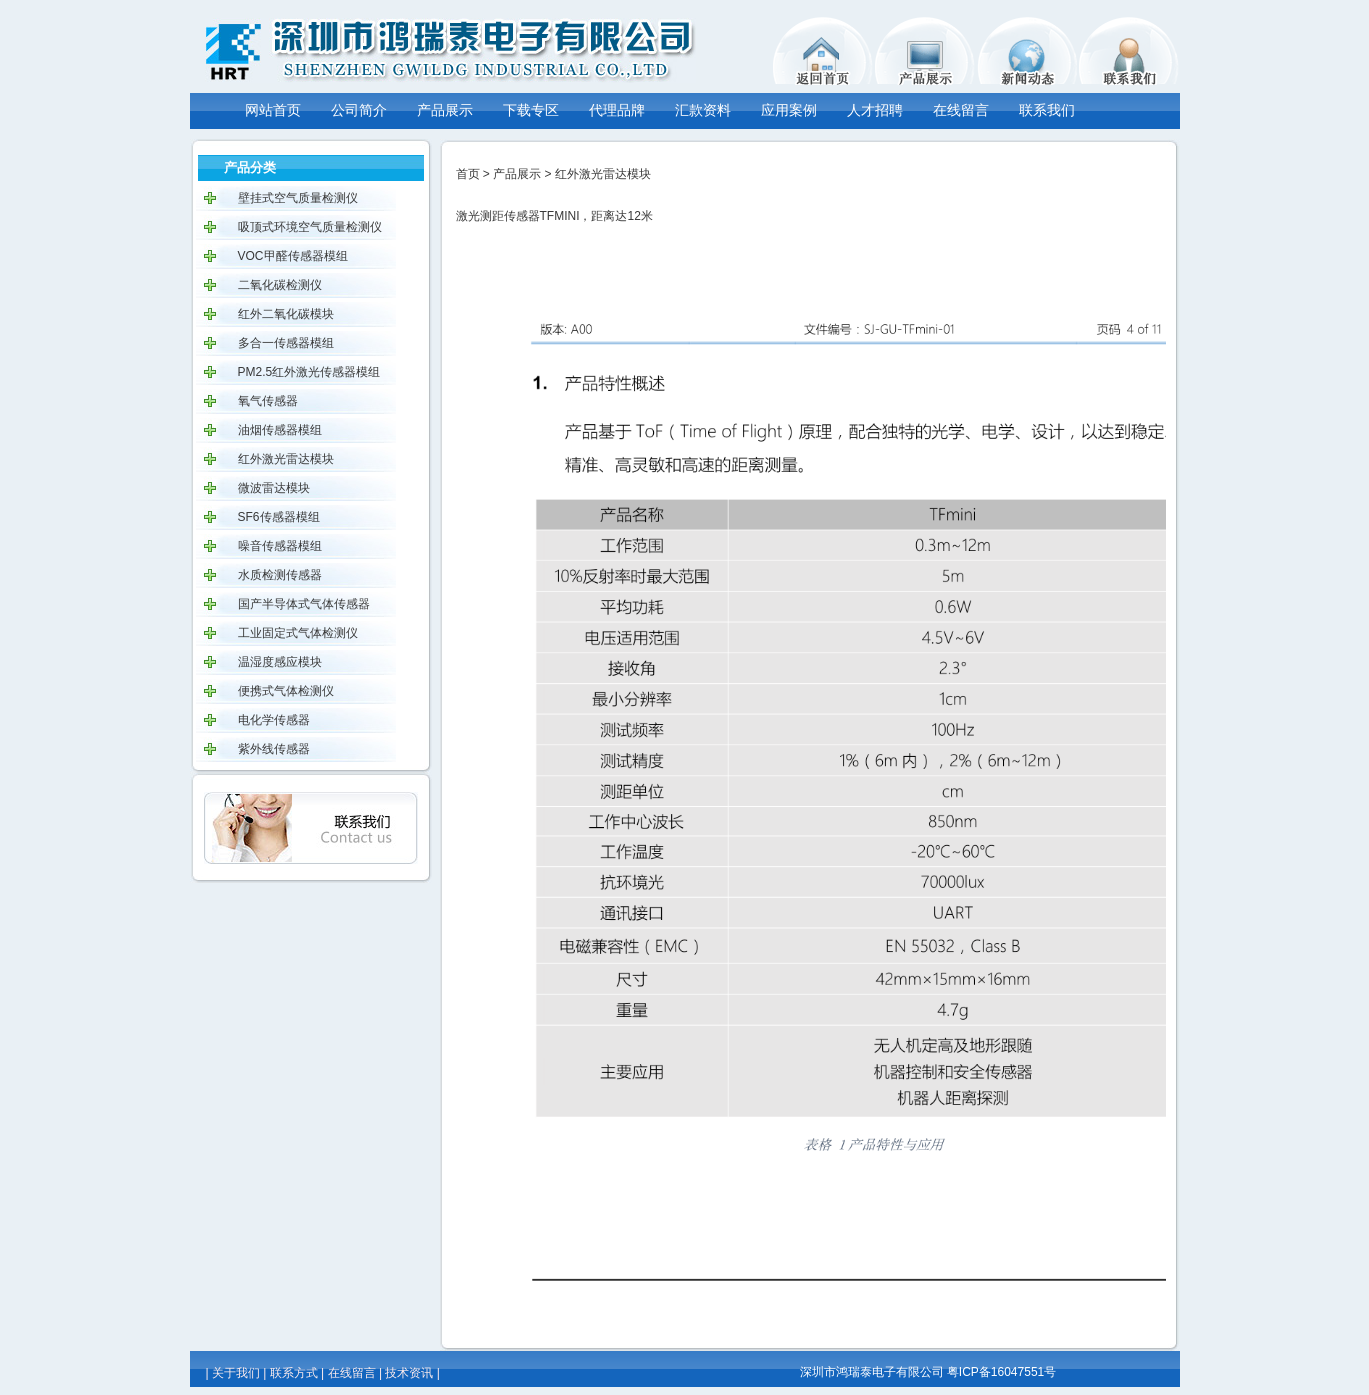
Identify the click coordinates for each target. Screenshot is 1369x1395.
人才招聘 (875, 110)
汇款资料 (703, 110)
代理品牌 (617, 110)
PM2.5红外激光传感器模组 (309, 372)
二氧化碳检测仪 (280, 285)
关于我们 (236, 1373)
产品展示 (445, 110)
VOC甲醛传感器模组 (293, 256)
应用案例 (789, 110)
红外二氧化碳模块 (286, 314)
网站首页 (273, 110)
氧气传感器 (268, 401)
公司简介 (359, 110)
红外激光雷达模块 (286, 459)
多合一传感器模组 (286, 343)
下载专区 (531, 110)
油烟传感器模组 (280, 430)
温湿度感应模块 (280, 662)
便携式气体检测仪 (286, 691)
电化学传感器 (274, 720)
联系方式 (294, 1373)
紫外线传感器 (274, 749)
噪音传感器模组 (280, 546)
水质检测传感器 (280, 575)
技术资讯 (409, 1373)
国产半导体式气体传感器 (304, 604)
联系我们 (1047, 110)
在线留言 (961, 110)
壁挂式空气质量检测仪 (298, 198)
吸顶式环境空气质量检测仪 (310, 227)
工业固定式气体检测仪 (298, 633)
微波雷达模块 (274, 488)
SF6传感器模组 (279, 517)
